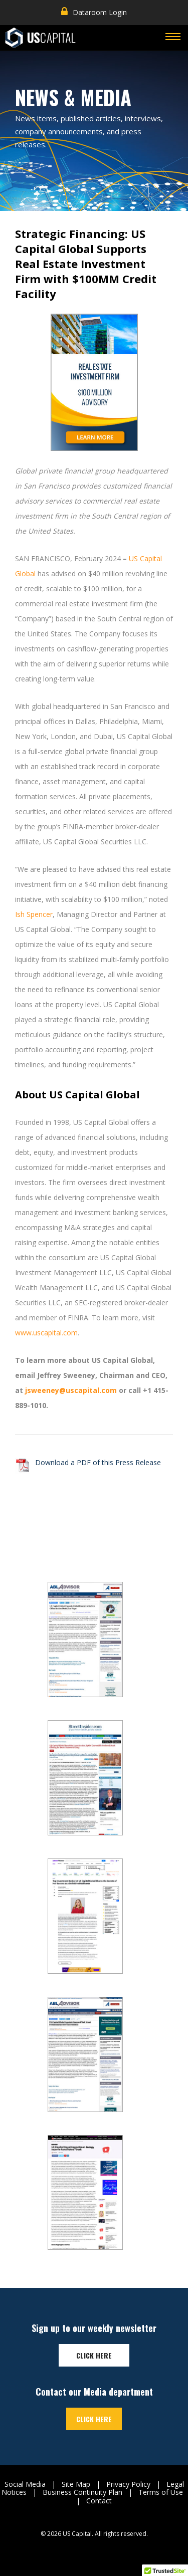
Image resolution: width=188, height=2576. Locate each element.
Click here (94, 2355)
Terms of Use (160, 2492)
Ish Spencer (34, 914)
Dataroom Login (94, 12)
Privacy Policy (128, 2484)
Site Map (76, 2484)
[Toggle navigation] (172, 37)
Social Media (25, 2484)
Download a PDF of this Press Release (98, 1462)
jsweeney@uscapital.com (71, 1390)
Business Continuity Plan (82, 2492)
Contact (99, 2500)
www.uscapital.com (46, 1332)
